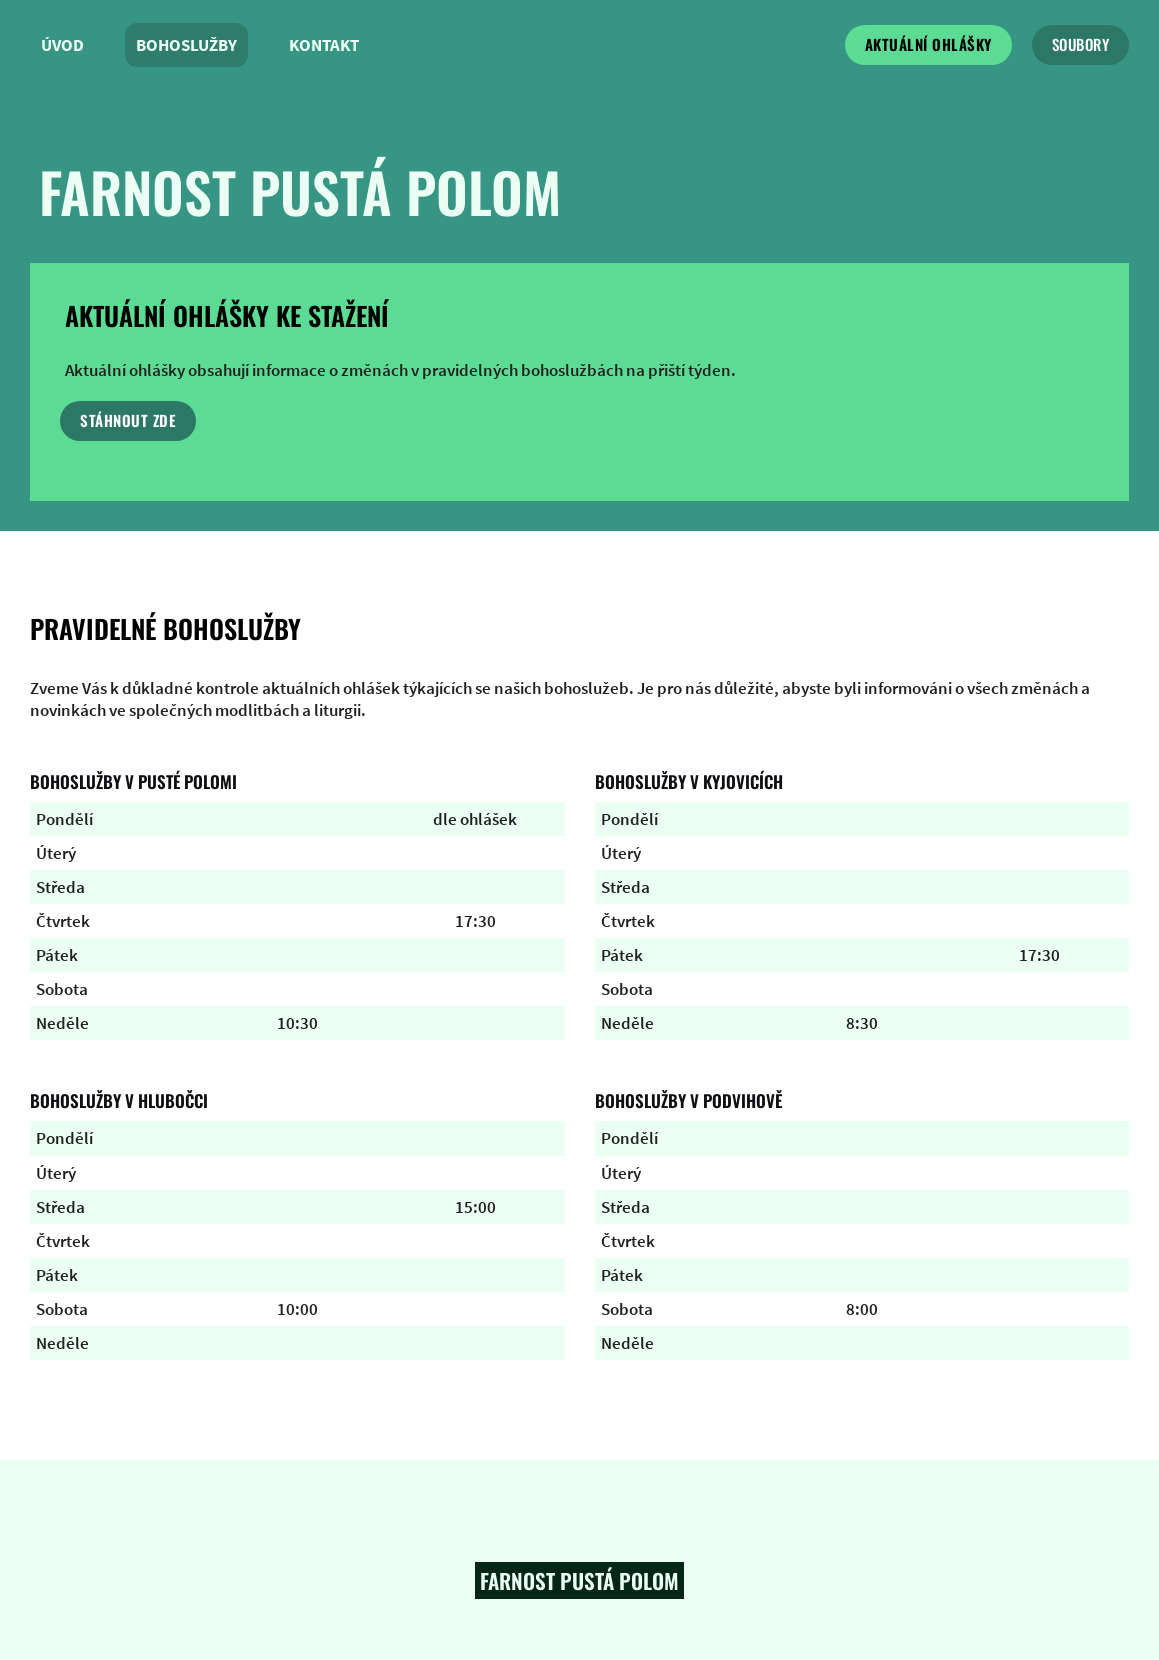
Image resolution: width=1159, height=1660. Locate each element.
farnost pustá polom (300, 191)
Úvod (62, 45)
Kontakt (324, 45)
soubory (1081, 44)
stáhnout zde (128, 420)
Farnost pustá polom (579, 1580)
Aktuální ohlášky (928, 44)
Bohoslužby (186, 45)
